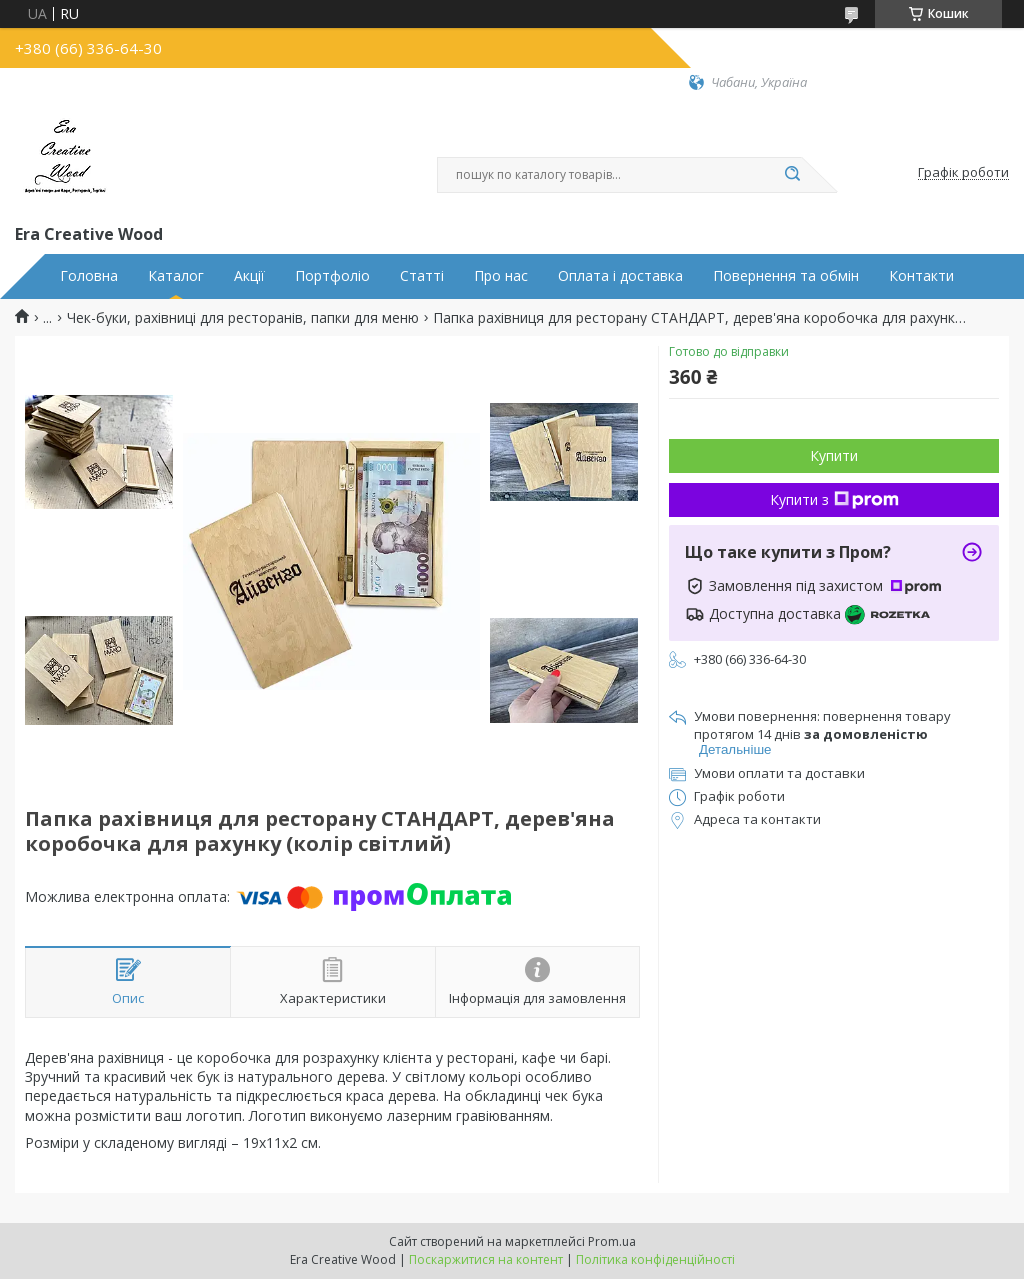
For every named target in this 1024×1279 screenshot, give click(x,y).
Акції (249, 276)
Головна (89, 276)
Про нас (501, 276)
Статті (422, 276)
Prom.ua (612, 1241)
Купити (834, 455)
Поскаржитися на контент (486, 1259)
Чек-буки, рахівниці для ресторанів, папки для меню (243, 318)
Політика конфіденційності (655, 1259)
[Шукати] (792, 175)
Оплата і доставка (620, 276)
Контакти (921, 276)
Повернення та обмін (786, 276)
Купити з (834, 499)
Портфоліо (332, 276)
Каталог (176, 276)
